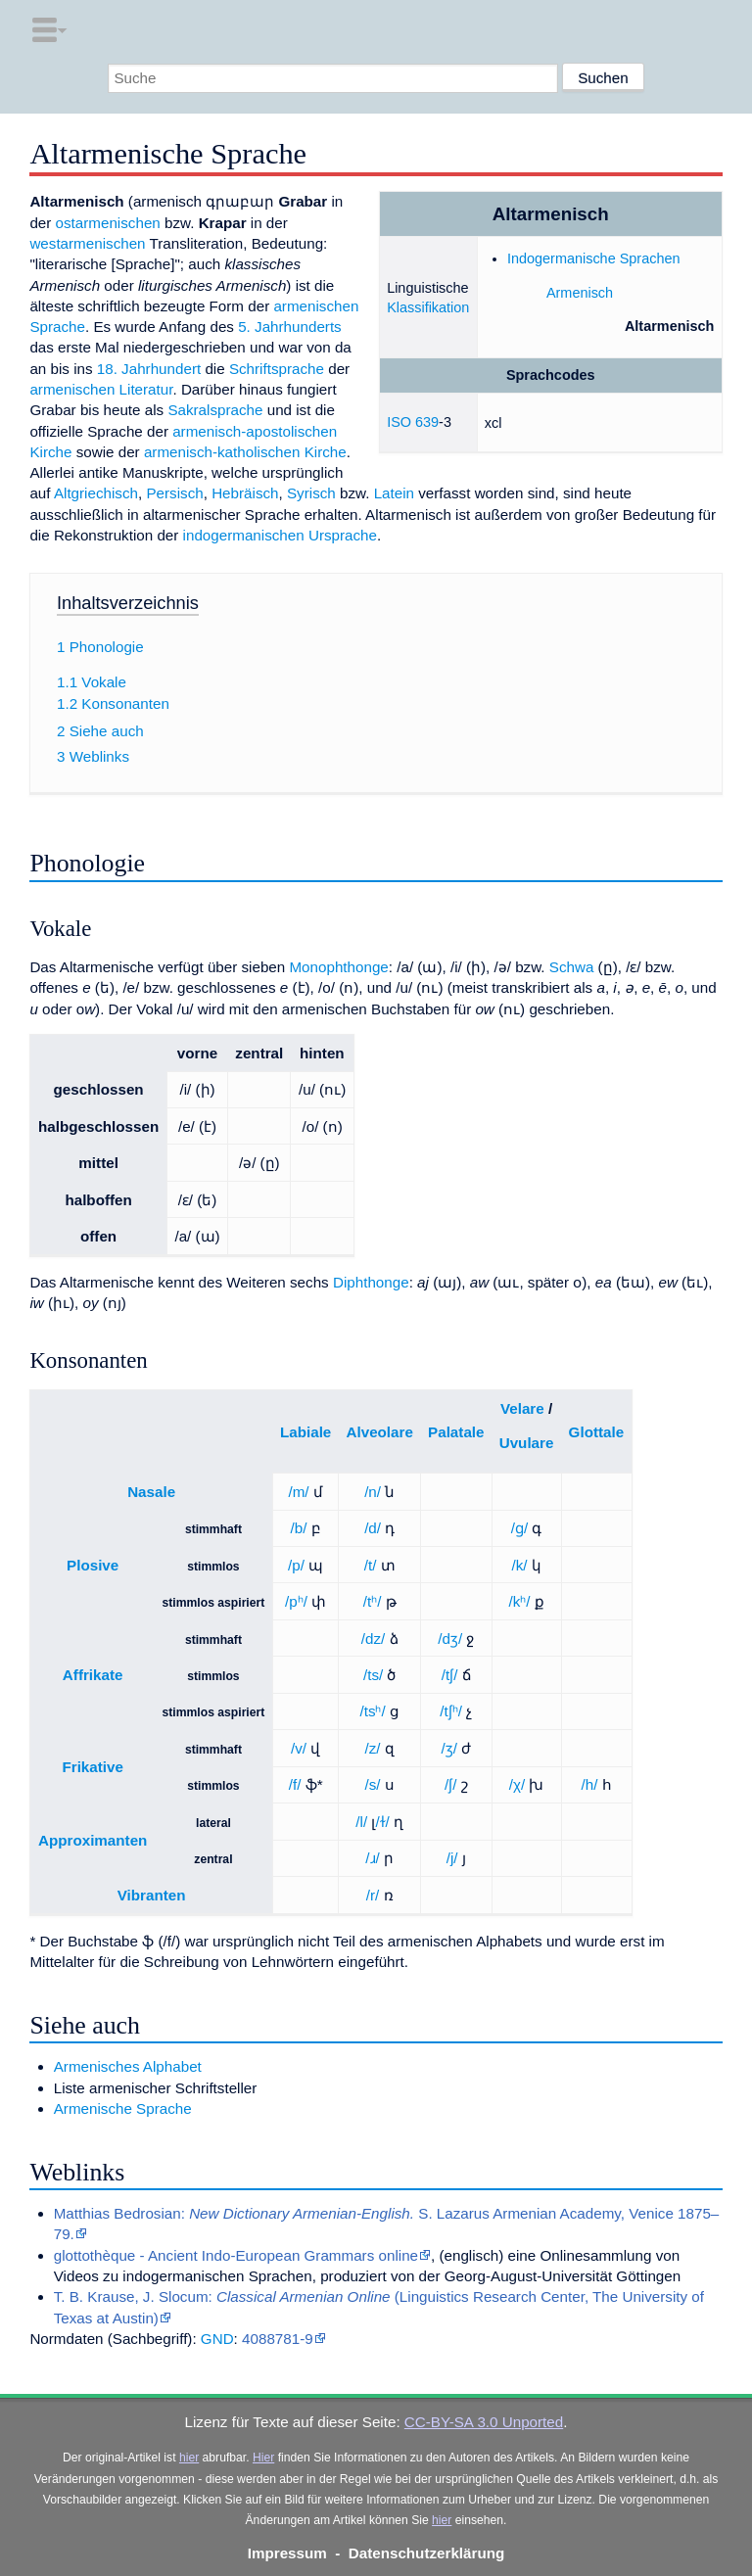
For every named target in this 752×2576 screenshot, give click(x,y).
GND (217, 2338)
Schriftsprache (276, 368)
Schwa (571, 967)
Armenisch (579, 293)
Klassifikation (428, 307)
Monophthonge (338, 967)
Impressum (287, 2553)
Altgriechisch (96, 493)
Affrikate (93, 1674)
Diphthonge (371, 1282)
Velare (522, 1408)
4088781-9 (277, 2338)
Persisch (174, 493)
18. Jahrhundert (149, 368)
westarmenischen (87, 243)
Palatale (456, 1432)
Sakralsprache (214, 409)
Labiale (305, 1432)
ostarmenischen (108, 222)
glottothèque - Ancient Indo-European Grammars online (236, 2255)
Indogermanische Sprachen (594, 258)
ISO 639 (413, 422)
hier (189, 2457)
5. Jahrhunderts (290, 326)
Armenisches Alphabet (128, 2066)
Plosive (92, 1565)
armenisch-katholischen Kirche (245, 452)
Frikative (92, 1766)
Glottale (597, 1432)
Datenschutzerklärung (427, 2553)
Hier (263, 2457)
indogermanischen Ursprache (280, 535)
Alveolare (380, 1432)
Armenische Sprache (123, 2108)
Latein (394, 493)
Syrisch (311, 493)
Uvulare (526, 1442)
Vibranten (152, 1895)
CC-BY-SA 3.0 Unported (483, 2421)
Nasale (151, 1491)
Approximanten (92, 1840)
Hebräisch (245, 493)
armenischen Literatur (100, 389)
